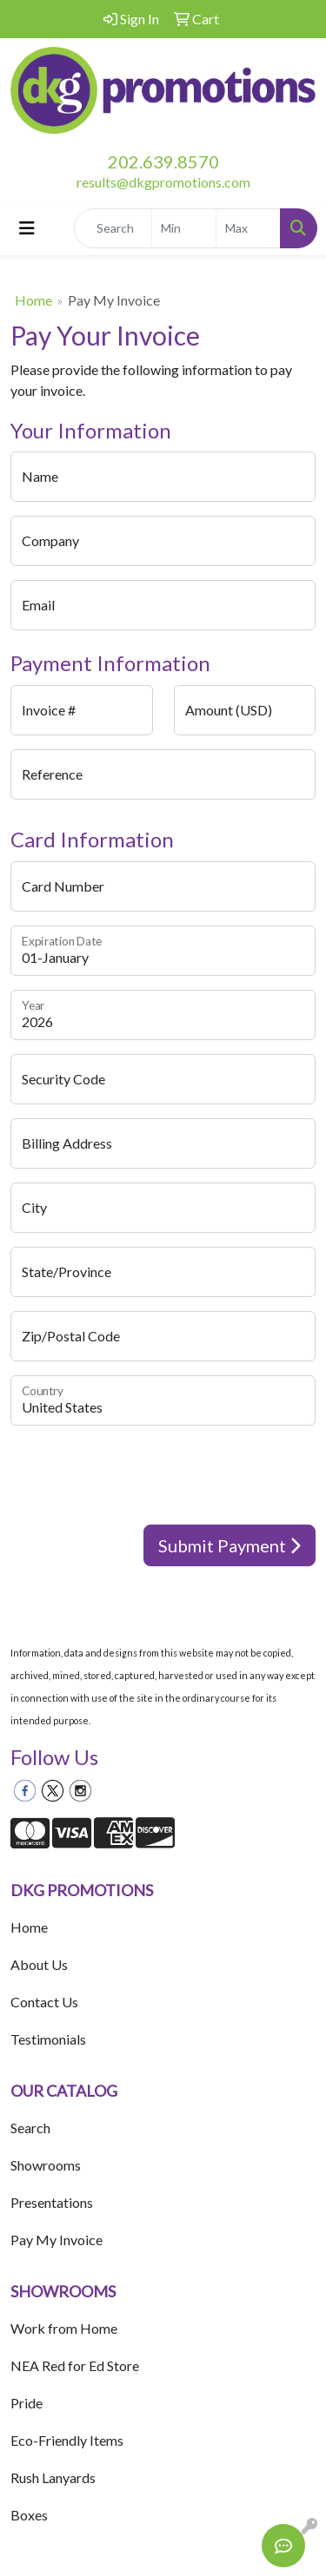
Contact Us (44, 2001)
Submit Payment (229, 1545)
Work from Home (63, 2328)
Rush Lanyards (53, 2477)
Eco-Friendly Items (66, 2440)
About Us (39, 1964)
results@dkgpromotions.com (163, 182)
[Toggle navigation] (27, 227)
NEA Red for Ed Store (74, 2365)
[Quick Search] (113, 228)
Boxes (29, 2515)
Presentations (51, 2202)
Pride (26, 2403)
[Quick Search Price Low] (183, 228)
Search (30, 2127)
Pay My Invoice (56, 2239)
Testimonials (48, 2039)
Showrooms (45, 2165)
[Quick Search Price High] (248, 228)
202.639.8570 (163, 161)
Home (33, 300)
